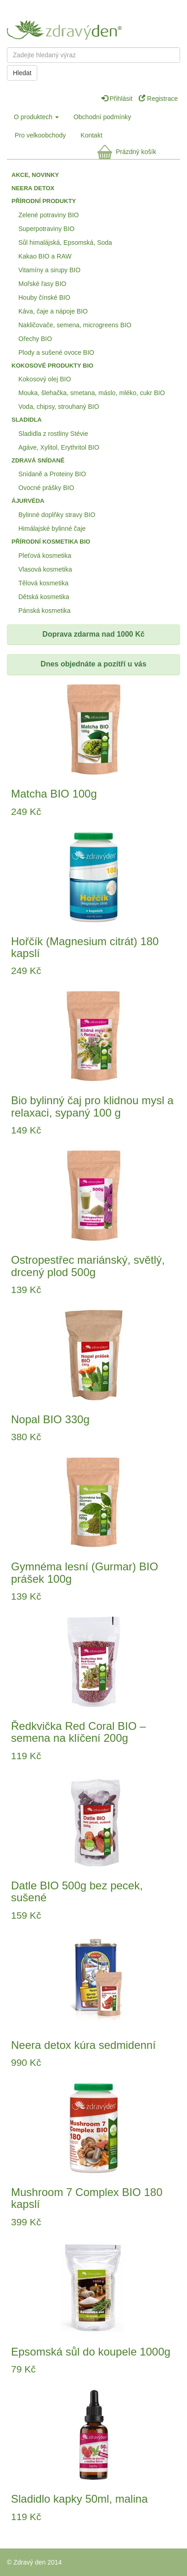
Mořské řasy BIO (42, 283)
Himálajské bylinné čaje (51, 528)
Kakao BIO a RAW (44, 256)
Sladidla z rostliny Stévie (53, 433)
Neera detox (32, 188)
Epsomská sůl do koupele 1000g (90, 2351)
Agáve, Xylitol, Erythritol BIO (58, 447)
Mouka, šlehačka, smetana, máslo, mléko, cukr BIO (91, 392)
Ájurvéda (27, 500)
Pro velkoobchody (40, 135)
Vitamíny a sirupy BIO (49, 270)
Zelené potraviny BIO (48, 215)
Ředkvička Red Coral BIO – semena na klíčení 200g (78, 1732)
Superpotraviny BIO (46, 228)
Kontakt (91, 135)
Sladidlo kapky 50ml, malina (79, 2499)
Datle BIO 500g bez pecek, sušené (77, 1891)
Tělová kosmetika (43, 583)
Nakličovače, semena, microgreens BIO (74, 325)
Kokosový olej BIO (44, 379)
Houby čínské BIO (44, 297)
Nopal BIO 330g (50, 1419)
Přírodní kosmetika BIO (50, 541)
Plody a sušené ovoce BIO (56, 352)
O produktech (36, 117)
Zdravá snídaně (37, 460)
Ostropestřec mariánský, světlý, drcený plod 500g (88, 1266)
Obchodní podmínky (102, 117)
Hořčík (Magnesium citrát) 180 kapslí (85, 947)
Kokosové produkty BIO (52, 365)
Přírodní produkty (43, 201)
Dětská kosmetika (43, 596)
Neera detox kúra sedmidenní (83, 2045)
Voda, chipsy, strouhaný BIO (58, 406)
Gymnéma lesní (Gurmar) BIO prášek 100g (84, 1572)
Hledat (22, 73)
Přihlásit (118, 98)
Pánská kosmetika (44, 610)
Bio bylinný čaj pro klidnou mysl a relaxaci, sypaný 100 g (92, 1106)
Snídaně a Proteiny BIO (52, 474)
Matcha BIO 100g (54, 793)
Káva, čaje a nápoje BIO (53, 311)
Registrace (158, 98)
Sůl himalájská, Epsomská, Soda (65, 242)
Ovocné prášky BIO (46, 487)
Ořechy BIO (35, 338)
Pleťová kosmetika (44, 555)
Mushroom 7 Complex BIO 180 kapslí (86, 2198)
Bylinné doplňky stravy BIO (56, 514)
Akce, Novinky (35, 174)
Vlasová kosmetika (45, 569)
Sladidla (26, 419)
